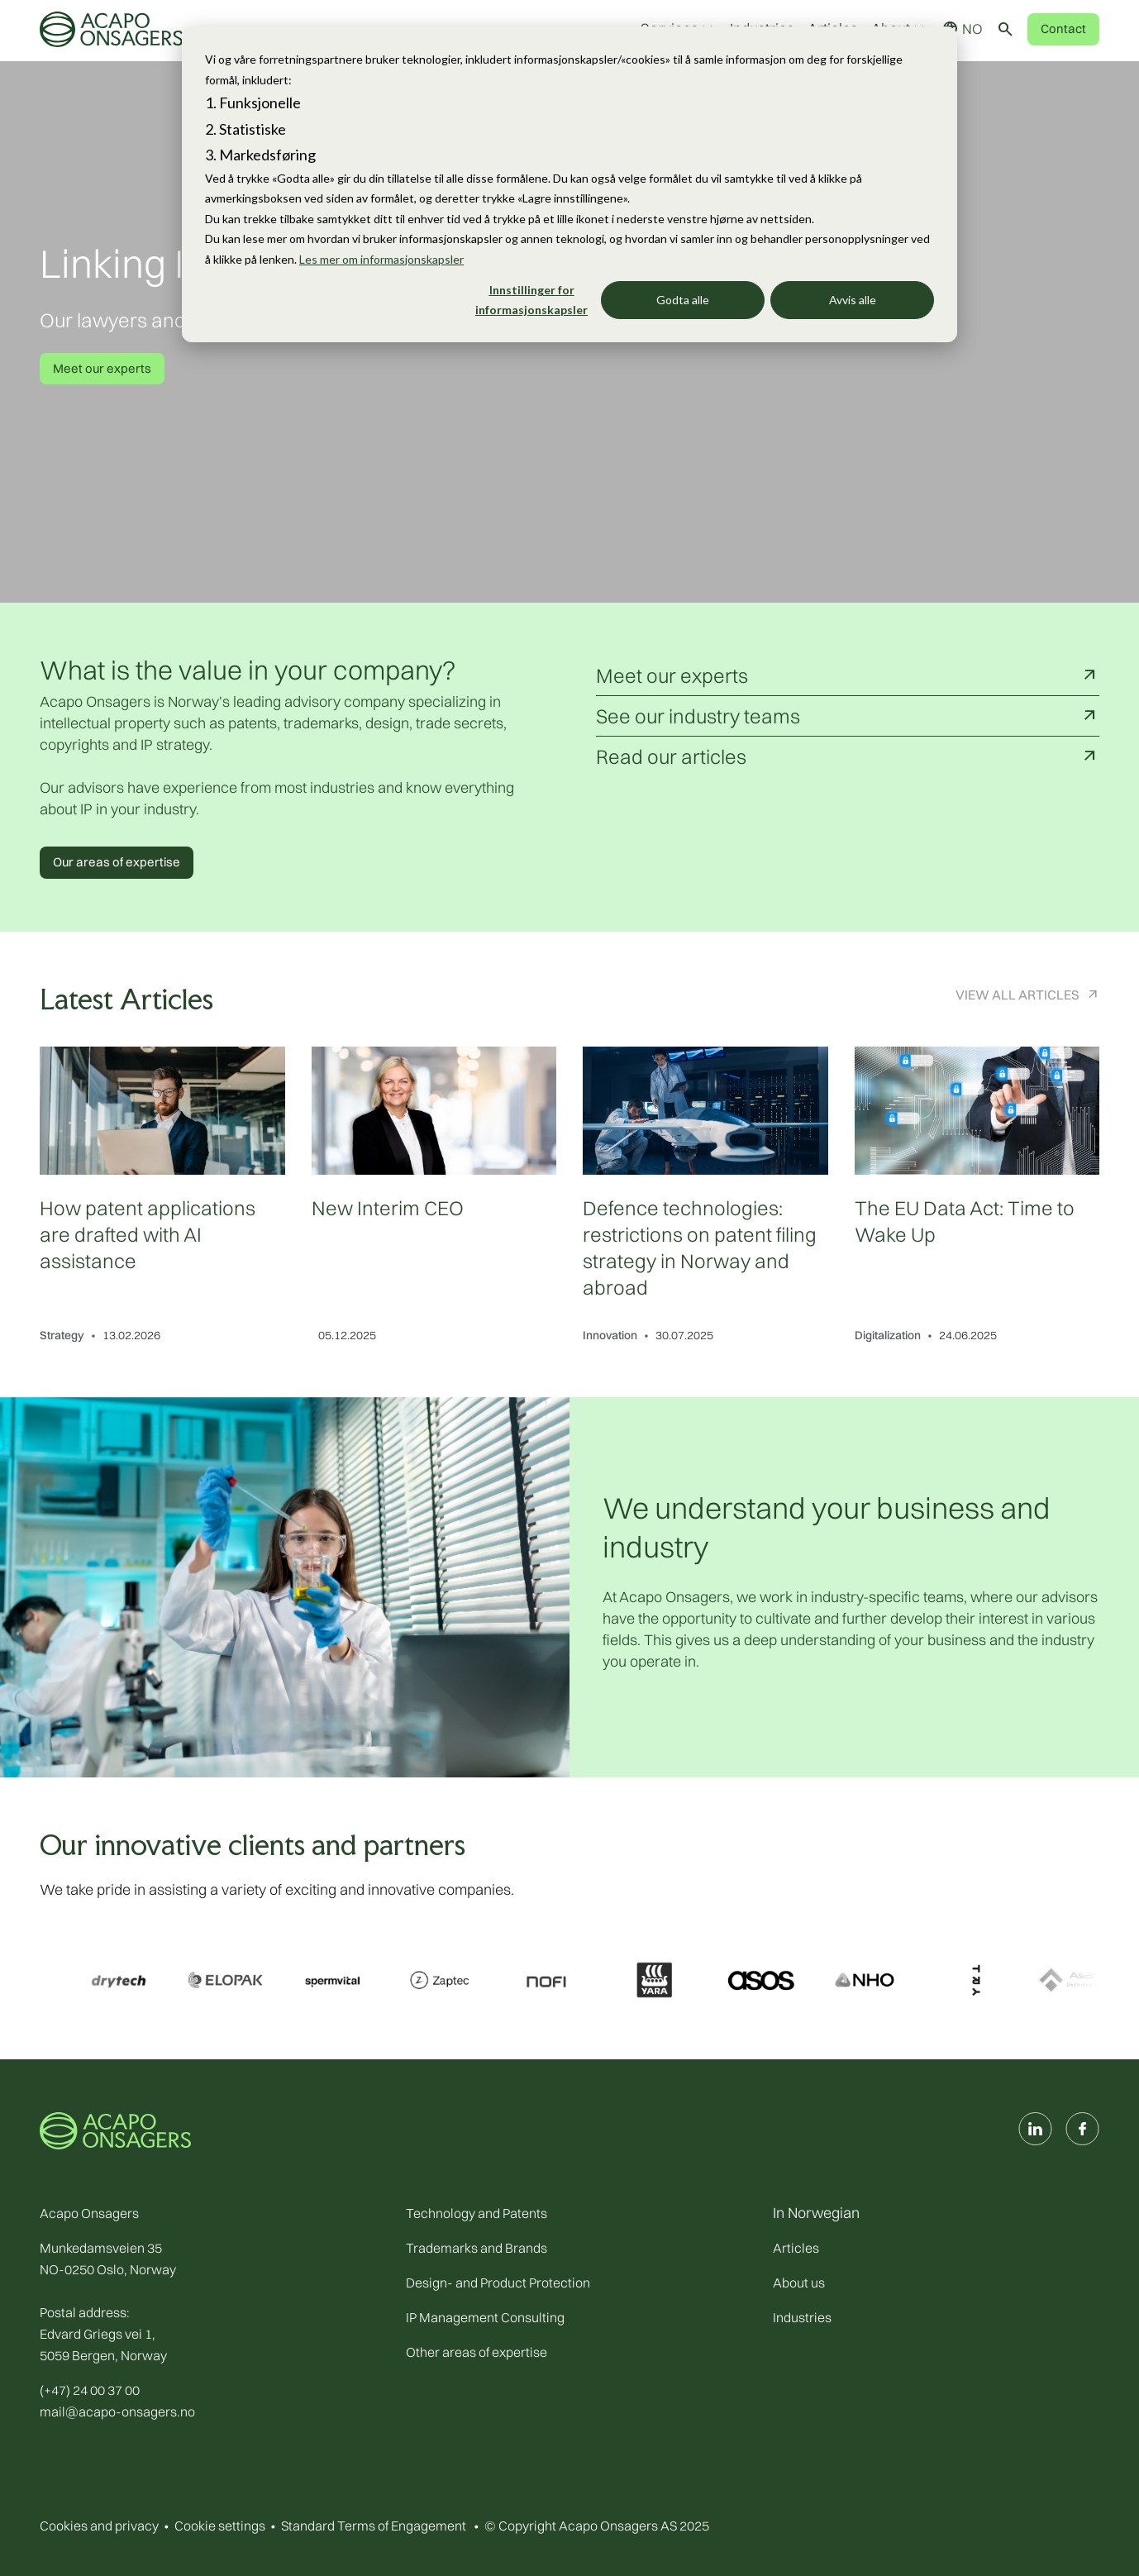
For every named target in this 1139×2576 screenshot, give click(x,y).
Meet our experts (102, 368)
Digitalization (888, 1335)
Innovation (610, 1335)
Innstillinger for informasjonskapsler (531, 300)
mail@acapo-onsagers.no (117, 2411)
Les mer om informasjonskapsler (381, 259)
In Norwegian (816, 2212)
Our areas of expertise (116, 862)
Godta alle (682, 300)
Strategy (62, 1335)
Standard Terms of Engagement (373, 2525)
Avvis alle (852, 300)
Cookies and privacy (99, 2525)
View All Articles (1017, 994)
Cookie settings (219, 2525)
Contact (1063, 28)
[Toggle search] (1005, 29)
